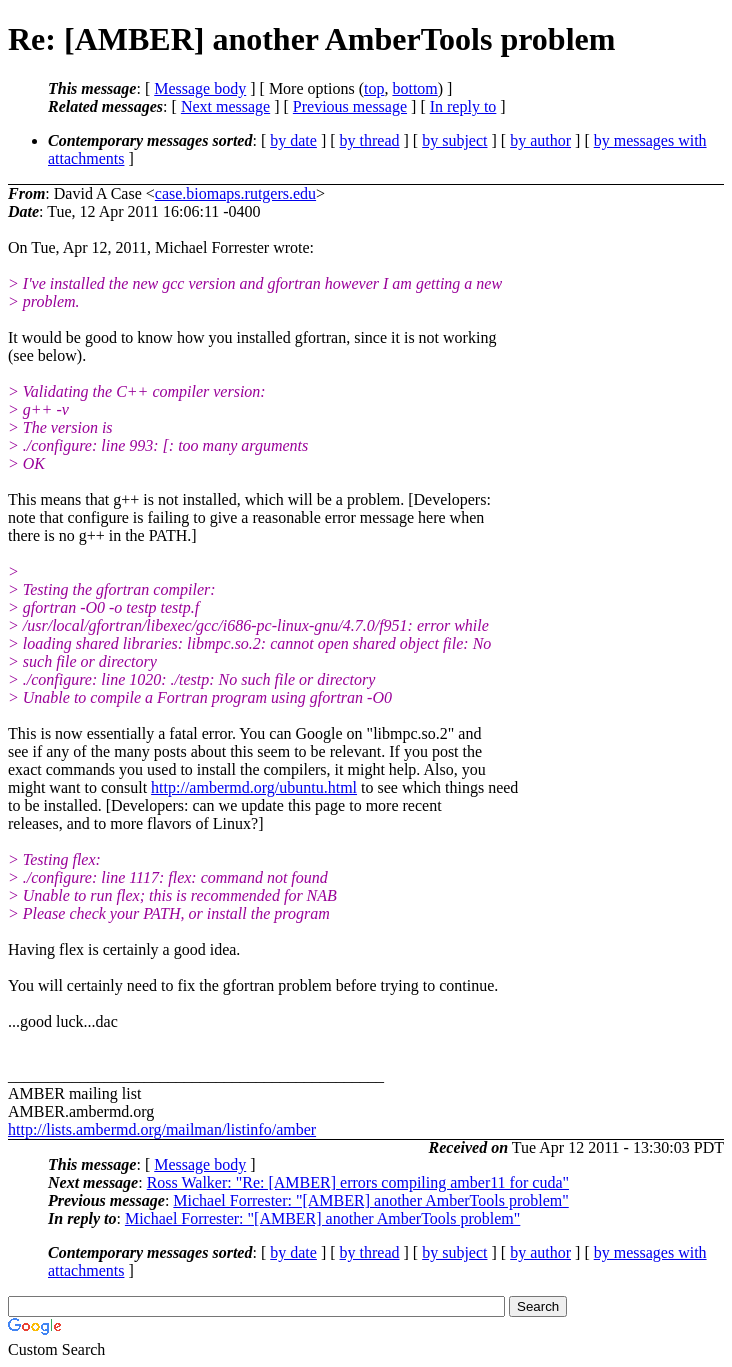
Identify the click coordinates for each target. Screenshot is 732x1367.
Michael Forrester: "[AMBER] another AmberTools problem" (370, 1200)
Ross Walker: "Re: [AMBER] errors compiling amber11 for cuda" (358, 1182)
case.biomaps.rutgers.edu (235, 193)
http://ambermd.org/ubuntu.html (254, 787)
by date (293, 140)
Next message (225, 106)
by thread (370, 140)
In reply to (463, 106)
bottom (414, 88)
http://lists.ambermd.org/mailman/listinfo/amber (162, 1129)
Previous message (350, 106)
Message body (200, 88)
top (374, 88)
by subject (454, 140)
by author (540, 140)
